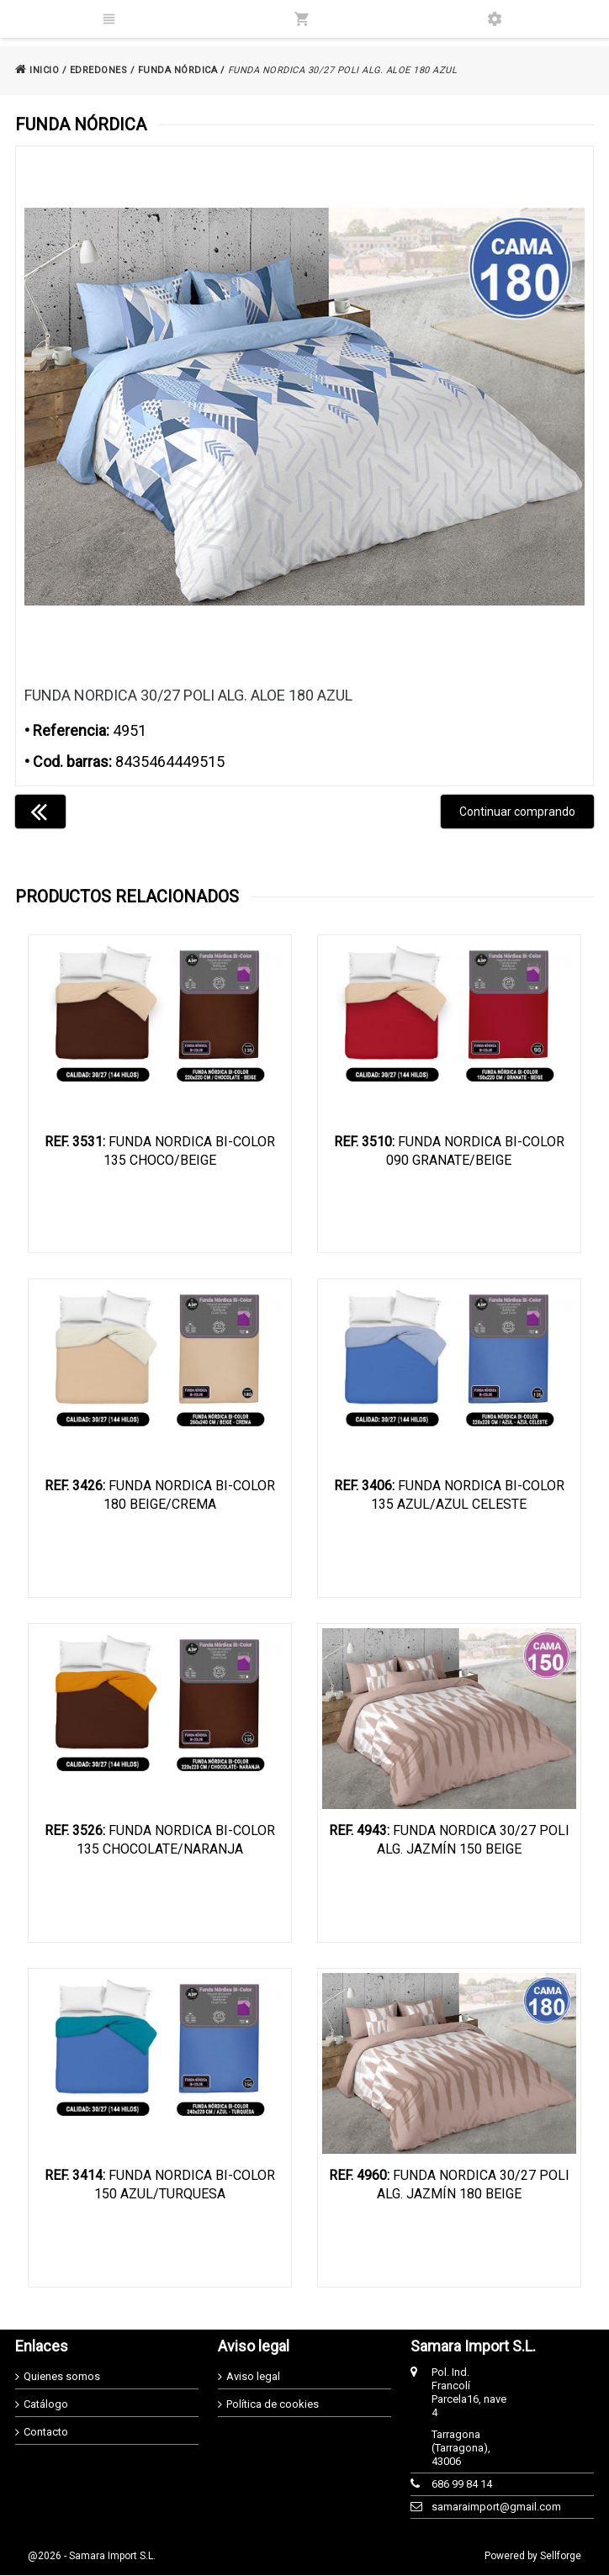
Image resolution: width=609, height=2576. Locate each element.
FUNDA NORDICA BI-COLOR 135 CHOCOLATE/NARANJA (160, 1840)
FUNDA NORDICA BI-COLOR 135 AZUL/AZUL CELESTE (449, 1495)
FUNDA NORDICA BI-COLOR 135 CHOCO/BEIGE (160, 1151)
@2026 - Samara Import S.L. (92, 2557)
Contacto (46, 2432)
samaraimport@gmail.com (471, 2507)
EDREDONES (99, 70)
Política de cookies (272, 2405)
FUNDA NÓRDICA (178, 70)
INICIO (37, 70)
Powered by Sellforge (533, 2557)
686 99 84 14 (462, 2484)
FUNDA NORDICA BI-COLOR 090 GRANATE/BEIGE (449, 1151)
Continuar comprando (517, 811)
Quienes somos (62, 2377)
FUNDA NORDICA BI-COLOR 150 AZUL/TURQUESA (160, 2185)
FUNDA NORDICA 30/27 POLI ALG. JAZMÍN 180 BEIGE (449, 2185)
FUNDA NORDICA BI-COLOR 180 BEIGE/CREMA (160, 1495)
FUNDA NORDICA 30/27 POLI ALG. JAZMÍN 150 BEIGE (449, 1840)
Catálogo (46, 2405)
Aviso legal (253, 2377)
